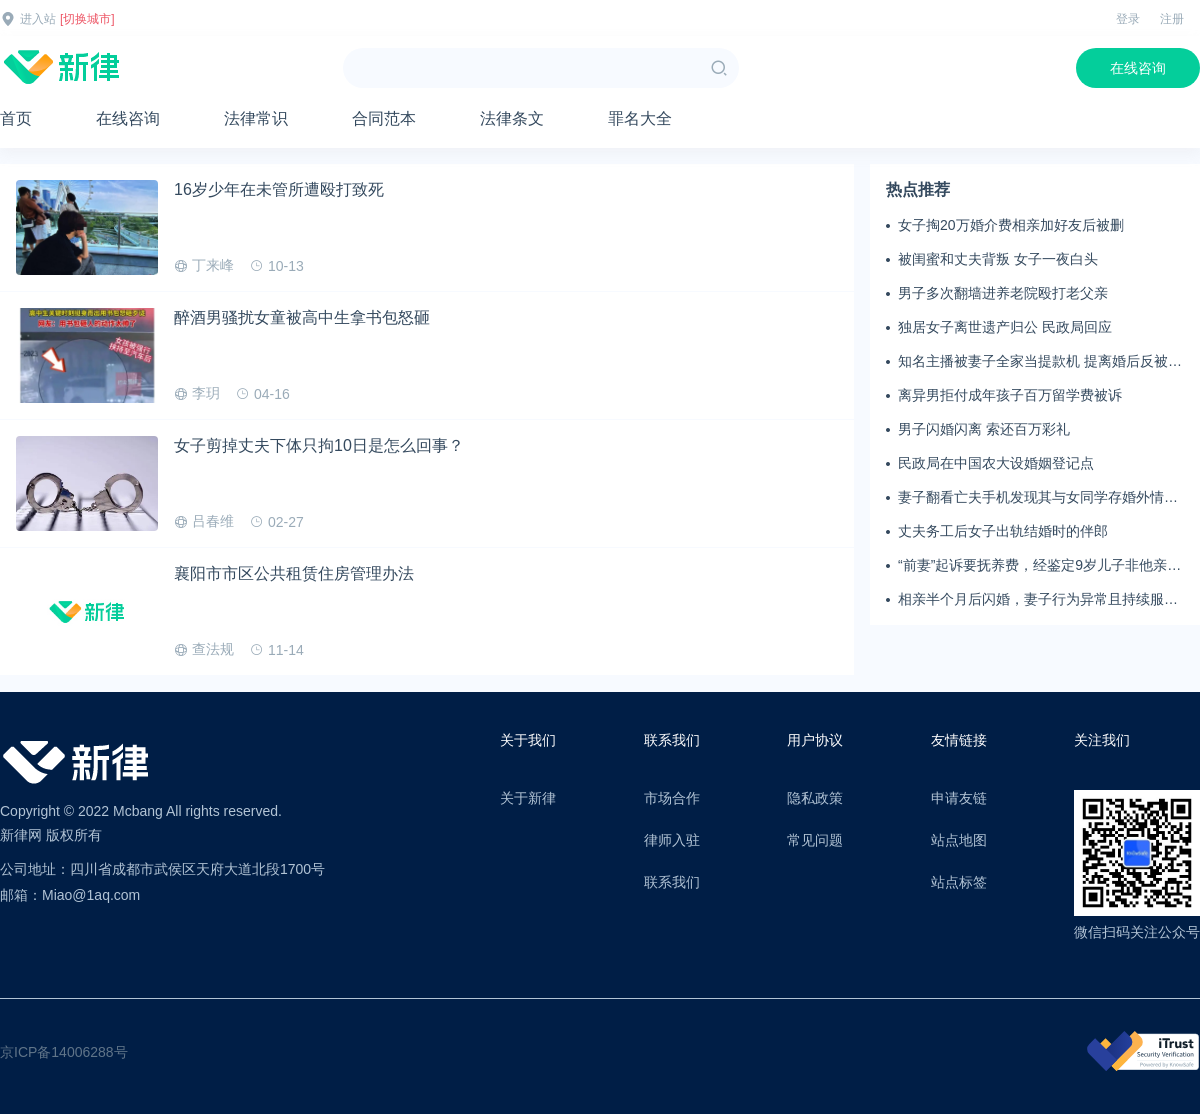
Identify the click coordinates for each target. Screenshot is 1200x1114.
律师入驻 (672, 840)
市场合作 (672, 798)
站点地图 (959, 840)
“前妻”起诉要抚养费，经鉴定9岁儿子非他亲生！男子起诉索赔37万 (1032, 566)
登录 (1128, 19)
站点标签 (959, 882)
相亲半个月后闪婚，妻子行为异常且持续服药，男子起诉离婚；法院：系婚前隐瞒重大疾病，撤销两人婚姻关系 (1038, 600)
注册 (1172, 19)
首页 (16, 118)
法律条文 (512, 118)
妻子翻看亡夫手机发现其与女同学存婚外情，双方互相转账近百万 (1038, 498)
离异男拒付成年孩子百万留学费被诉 (1010, 395)
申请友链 (959, 798)
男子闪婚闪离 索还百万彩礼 (984, 429)
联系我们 (672, 882)
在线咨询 (1138, 68)
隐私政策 (815, 798)
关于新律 (528, 798)
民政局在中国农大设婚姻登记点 (996, 463)
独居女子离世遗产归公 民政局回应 (1005, 327)
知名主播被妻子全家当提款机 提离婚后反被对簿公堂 (1040, 362)
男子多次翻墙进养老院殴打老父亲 (1003, 293)
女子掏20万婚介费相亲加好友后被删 (1011, 225)
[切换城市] (87, 19)
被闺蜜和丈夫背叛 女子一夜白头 (998, 259)
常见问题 (815, 840)
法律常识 (256, 118)
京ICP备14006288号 (64, 1052)
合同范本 (384, 118)
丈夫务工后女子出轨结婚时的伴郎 (1003, 531)
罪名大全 (640, 118)
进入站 (38, 19)
